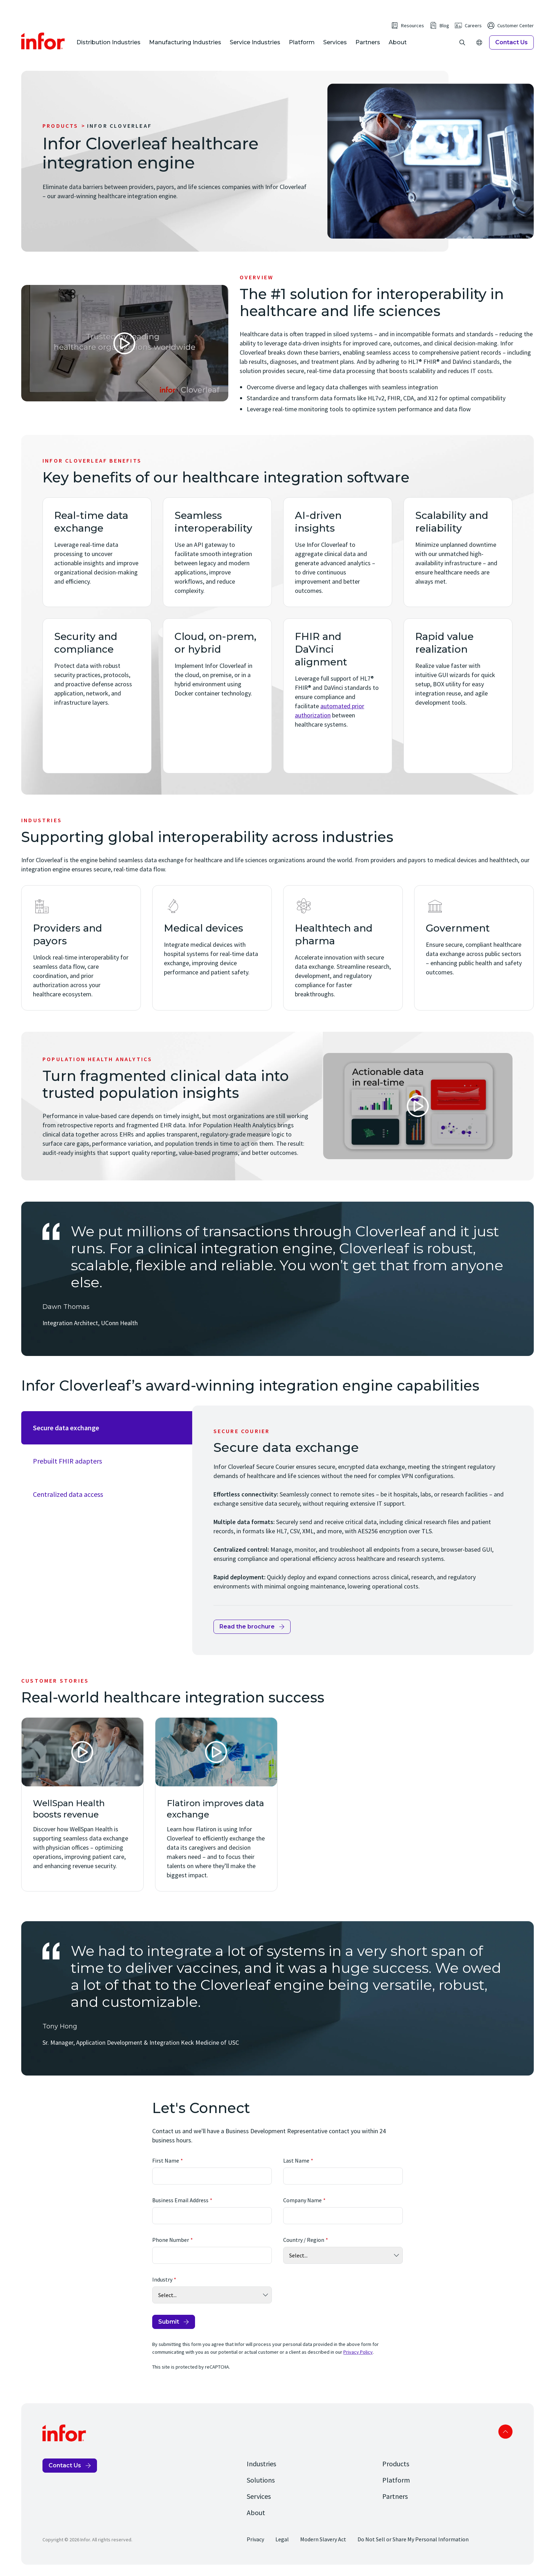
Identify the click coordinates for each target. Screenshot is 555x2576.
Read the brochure (247, 1626)
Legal (282, 2539)
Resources (412, 25)
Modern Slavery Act (323, 2539)
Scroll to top (505, 2432)
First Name (165, 2160)
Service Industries (255, 42)
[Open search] (462, 42)
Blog (444, 25)
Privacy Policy (358, 2352)
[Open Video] (124, 343)
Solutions (261, 2479)
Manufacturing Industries (185, 42)
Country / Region (303, 2239)
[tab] (106, 1427)
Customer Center (515, 25)
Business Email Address (180, 2200)
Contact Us (511, 42)
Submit (168, 2321)
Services (335, 42)
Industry (162, 2279)
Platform (302, 42)
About (398, 42)
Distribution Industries (108, 42)
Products (60, 125)
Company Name (302, 2200)
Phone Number (170, 2239)
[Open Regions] (479, 42)
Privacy (255, 2539)
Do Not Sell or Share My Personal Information (413, 2539)
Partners (367, 42)
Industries (261, 2463)
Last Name (296, 2160)
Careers (473, 25)
